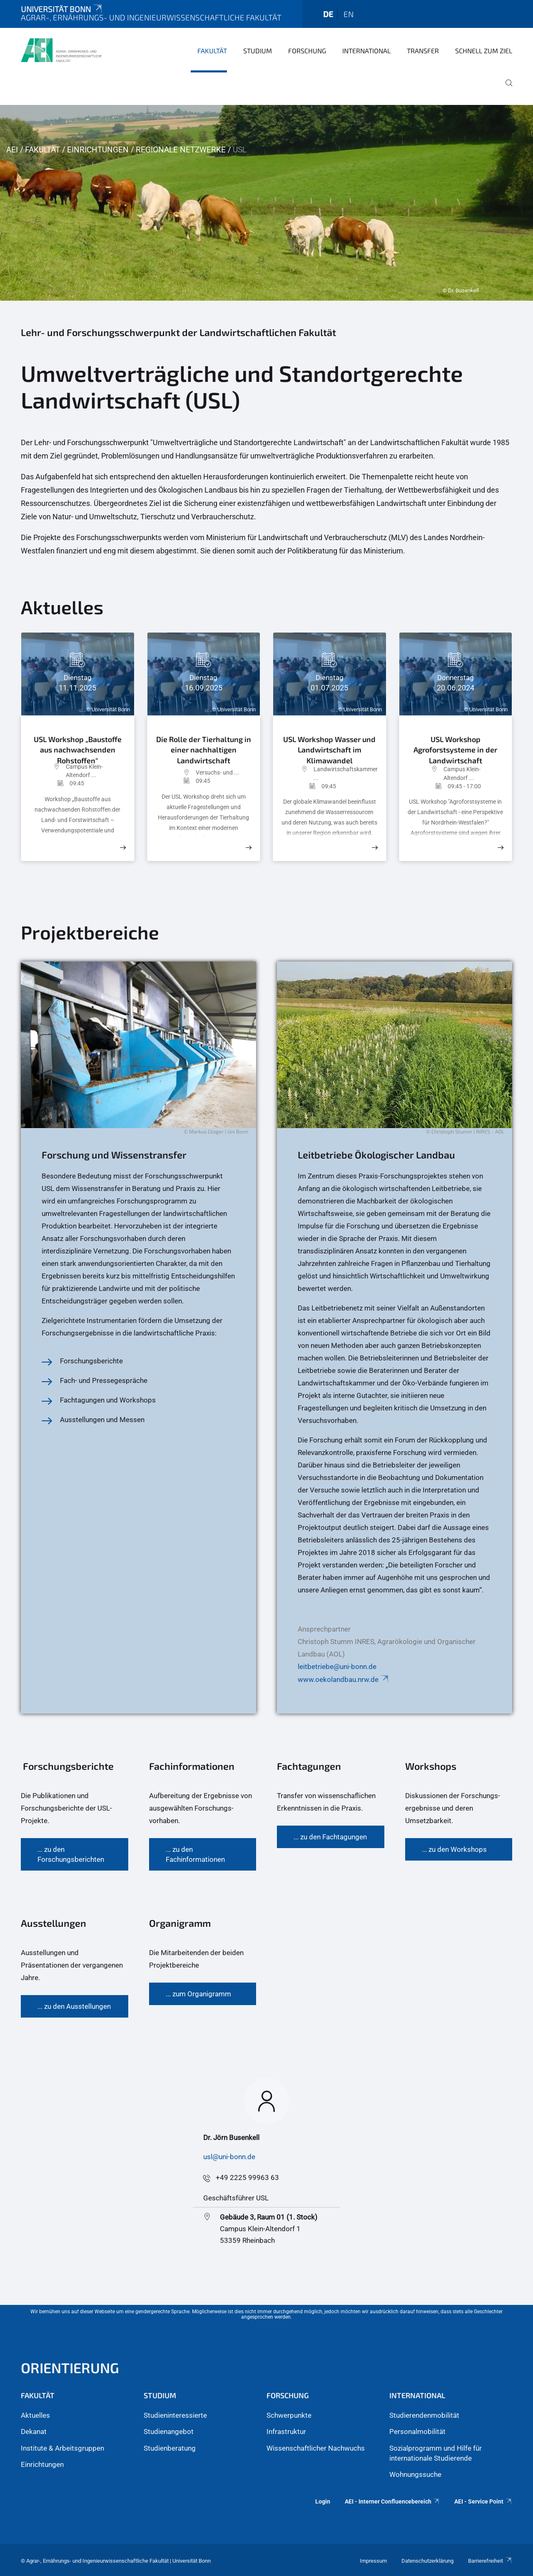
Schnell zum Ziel (483, 51)
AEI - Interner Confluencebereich (392, 2501)
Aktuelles (35, 2415)
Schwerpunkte (288, 2415)
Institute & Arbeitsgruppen (62, 2448)
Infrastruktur (286, 2431)
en (349, 14)
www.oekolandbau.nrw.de (344, 1679)
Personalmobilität (417, 2431)
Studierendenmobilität (424, 2415)
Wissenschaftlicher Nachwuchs (315, 2448)
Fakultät (212, 51)
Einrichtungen (98, 149)
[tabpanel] (266, 203)
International (366, 51)
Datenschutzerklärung (427, 2561)
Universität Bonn (62, 9)
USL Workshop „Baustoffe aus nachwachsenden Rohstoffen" (78, 746)
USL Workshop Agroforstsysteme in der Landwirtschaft (455, 748)
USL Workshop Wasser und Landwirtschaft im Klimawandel (329, 748)
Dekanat (34, 2431)
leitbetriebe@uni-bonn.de (337, 1666)
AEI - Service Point (483, 2501)
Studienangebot (169, 2431)
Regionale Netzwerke (181, 149)
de (328, 14)
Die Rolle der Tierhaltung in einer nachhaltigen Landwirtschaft (203, 749)
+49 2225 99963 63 (247, 2177)
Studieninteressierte (175, 2415)
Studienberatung (170, 2448)
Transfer (423, 51)
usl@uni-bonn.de (229, 2156)
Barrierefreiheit (490, 2561)
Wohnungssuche (415, 2474)
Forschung (307, 51)
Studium (257, 51)
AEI (12, 149)
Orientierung (70, 2367)
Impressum (373, 2561)
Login (322, 2501)
